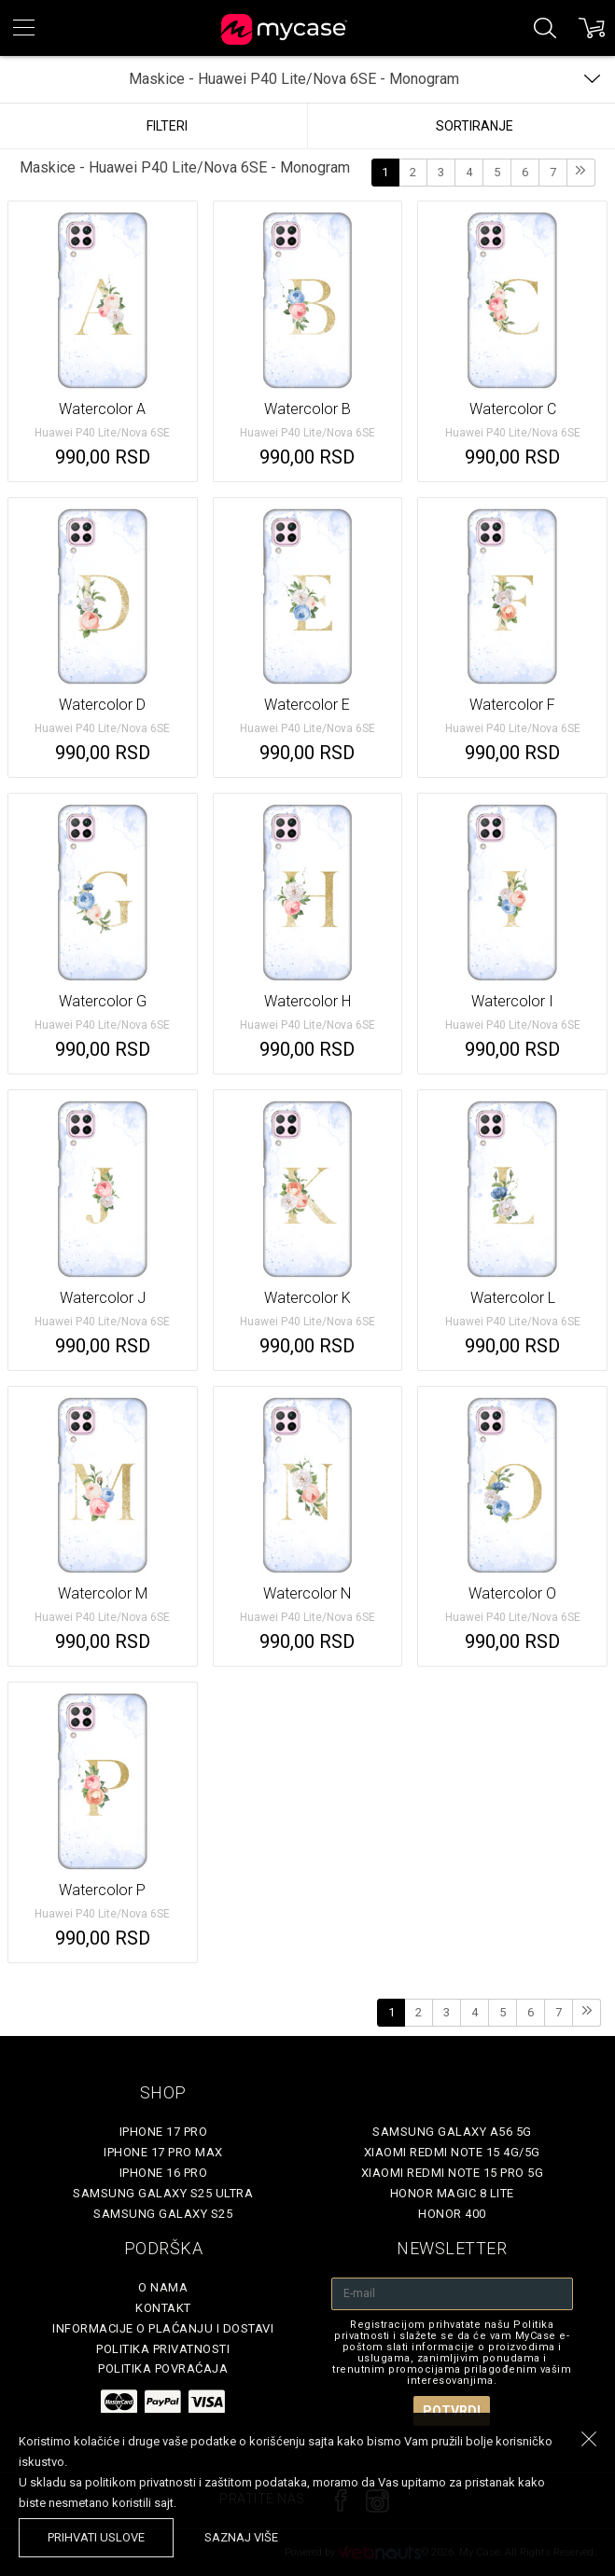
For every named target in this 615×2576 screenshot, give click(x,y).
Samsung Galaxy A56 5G (452, 2132)
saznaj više (241, 2537)
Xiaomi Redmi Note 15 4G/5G (452, 2152)
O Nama (163, 2287)
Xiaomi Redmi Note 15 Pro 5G (452, 2173)
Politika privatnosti (163, 2349)
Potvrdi (452, 2410)
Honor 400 (452, 2214)
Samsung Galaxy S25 (162, 2214)
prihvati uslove (96, 2537)
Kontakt (163, 2308)
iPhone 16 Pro (163, 2173)
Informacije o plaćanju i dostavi (162, 2328)
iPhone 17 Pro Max (163, 2152)
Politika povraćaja (163, 2368)
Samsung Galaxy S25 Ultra (163, 2193)
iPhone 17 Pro (163, 2132)
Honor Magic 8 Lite (452, 2193)
